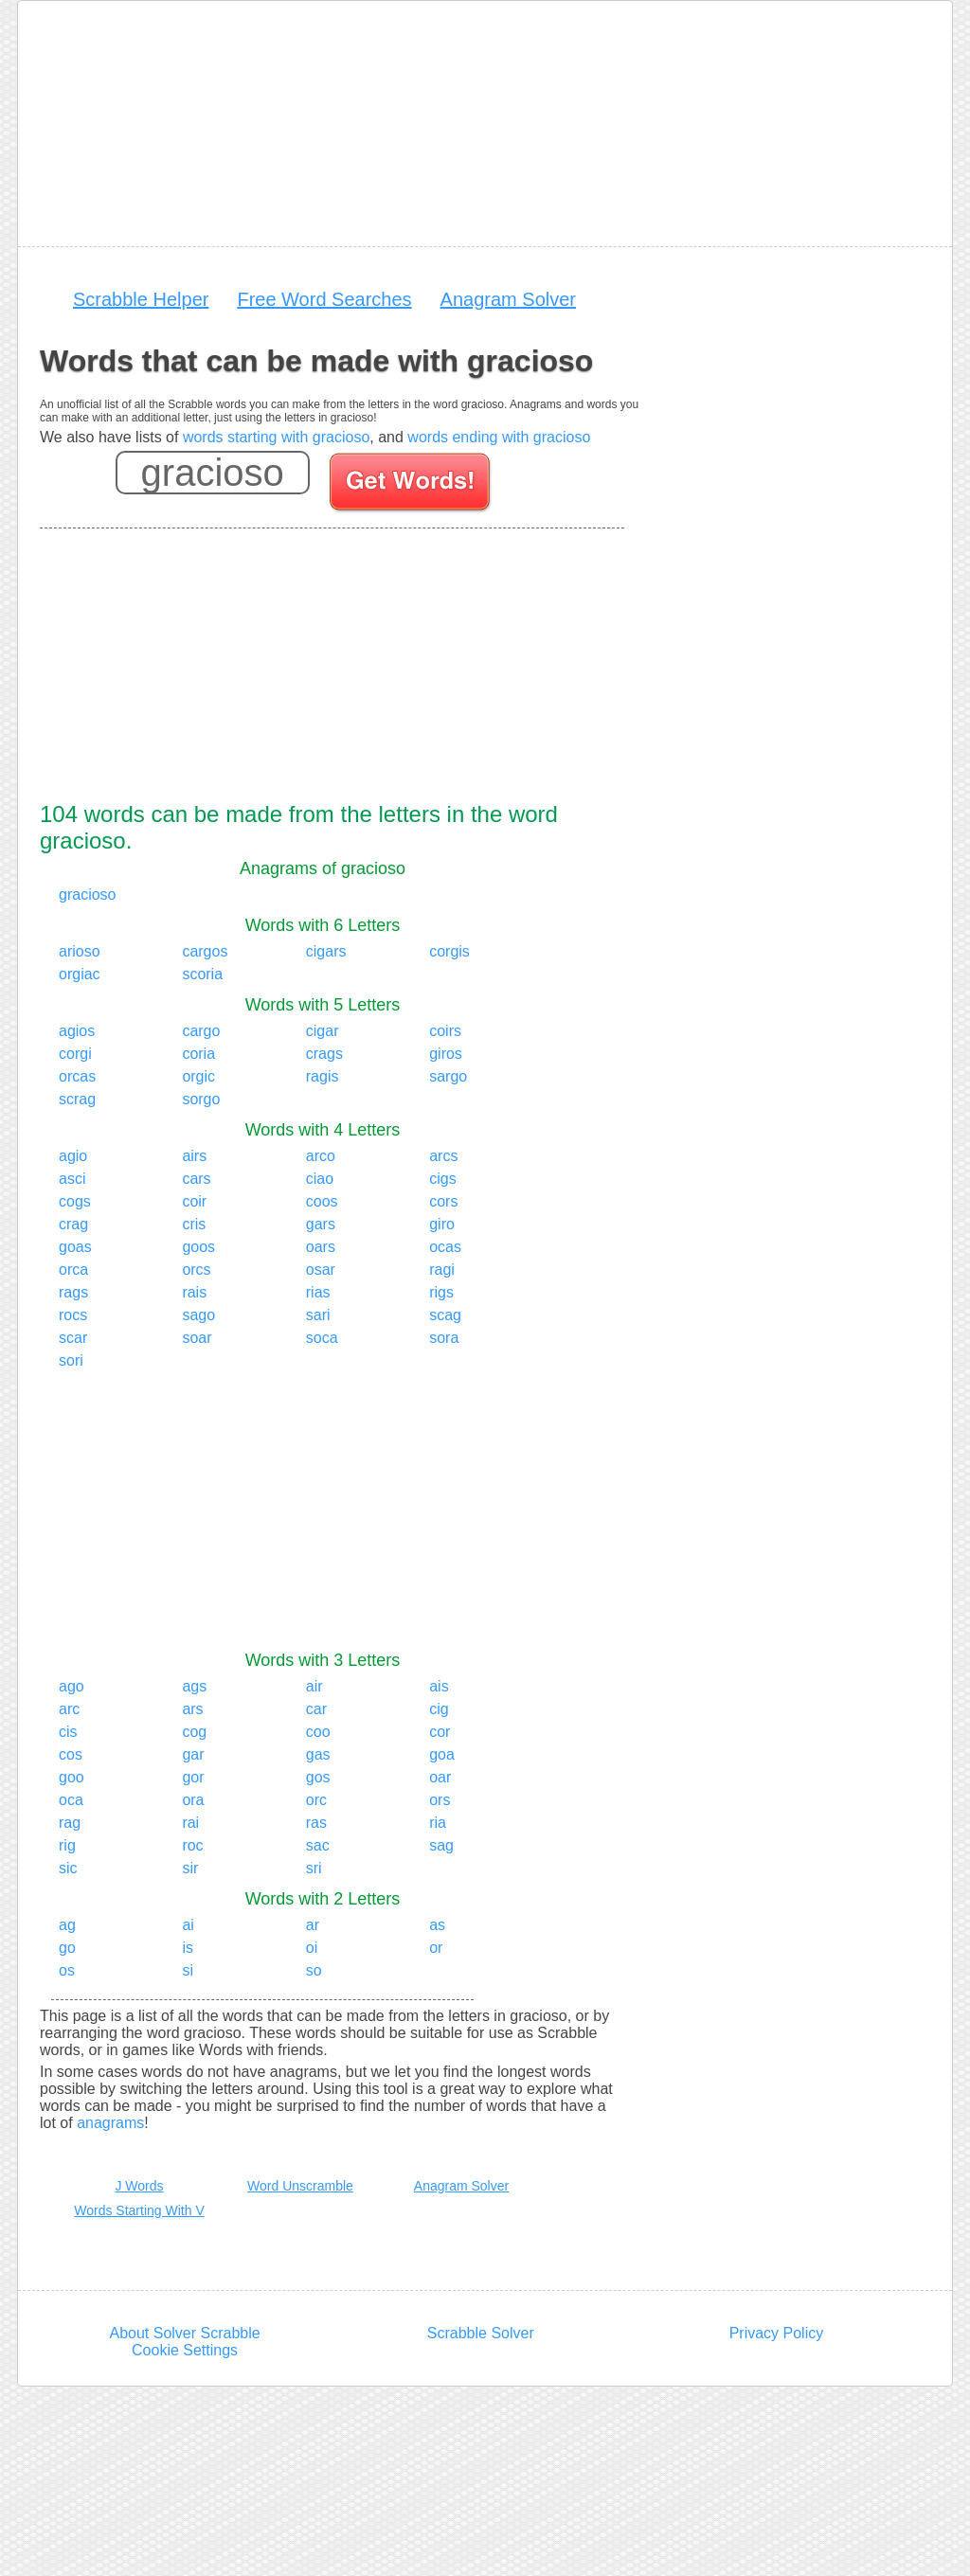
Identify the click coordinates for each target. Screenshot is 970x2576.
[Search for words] (411, 485)
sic (68, 1868)
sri (314, 1868)
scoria (202, 974)
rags (73, 1292)
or (435, 1948)
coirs (445, 1031)
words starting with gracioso (276, 437)
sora (443, 1338)
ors (439, 1800)
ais (438, 1686)
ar (312, 1925)
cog (194, 1732)
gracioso (87, 894)
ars (192, 1709)
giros (445, 1054)
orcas (77, 1076)
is (187, 1948)
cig (438, 1709)
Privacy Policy (776, 2333)
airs (194, 1156)
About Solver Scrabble (184, 2333)
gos (318, 1777)
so (314, 1970)
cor (439, 1732)
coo (318, 1732)
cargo (201, 1031)
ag (67, 1925)
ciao (319, 1179)
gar (193, 1754)
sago (198, 1315)
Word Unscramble (300, 2185)
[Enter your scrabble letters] (213, 472)
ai (187, 1925)
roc (192, 1845)
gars (320, 1224)
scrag (77, 1099)
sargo (448, 1076)
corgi (75, 1054)
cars (196, 1179)
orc (316, 1800)
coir (194, 1201)
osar (320, 1269)
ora (193, 1800)
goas (75, 1247)
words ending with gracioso (498, 437)
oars (320, 1247)
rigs (441, 1292)
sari (318, 1315)
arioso (79, 951)
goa (442, 1754)
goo (71, 1777)
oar (440, 1777)
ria (437, 1823)
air (314, 1686)
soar (196, 1338)
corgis (449, 951)
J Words (139, 2185)
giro (442, 1224)
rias (318, 1292)
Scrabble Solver (480, 2333)
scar (73, 1338)
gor (193, 1777)
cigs (442, 1179)
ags (194, 1686)
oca (71, 1800)
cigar (322, 1031)
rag (70, 1823)
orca (73, 1269)
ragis (322, 1076)
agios (77, 1031)
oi (311, 1948)
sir (190, 1868)
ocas (445, 1247)
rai (190, 1823)
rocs (73, 1315)
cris (194, 1224)
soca (322, 1338)
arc (69, 1709)
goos (198, 1247)
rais (194, 1292)
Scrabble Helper (140, 299)
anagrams (110, 2123)
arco (320, 1156)
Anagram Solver (508, 299)
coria (198, 1054)
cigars (326, 951)
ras (316, 1823)
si (187, 1970)
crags (324, 1054)
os (67, 1970)
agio (73, 1156)
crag (73, 1224)
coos (322, 1201)
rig (67, 1845)
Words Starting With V (139, 2210)
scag (445, 1315)
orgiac (79, 974)
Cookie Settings (185, 2350)
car (316, 1709)
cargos (204, 951)
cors (443, 1201)
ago (71, 1686)
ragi (442, 1269)
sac (318, 1845)
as (437, 1925)
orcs (196, 1269)
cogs (75, 1201)
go (67, 1948)
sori (71, 1360)
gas (318, 1754)
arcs (443, 1156)
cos (70, 1754)
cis (68, 1732)
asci (72, 1179)
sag (441, 1845)
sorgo (201, 1099)
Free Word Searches (324, 299)
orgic (198, 1076)
